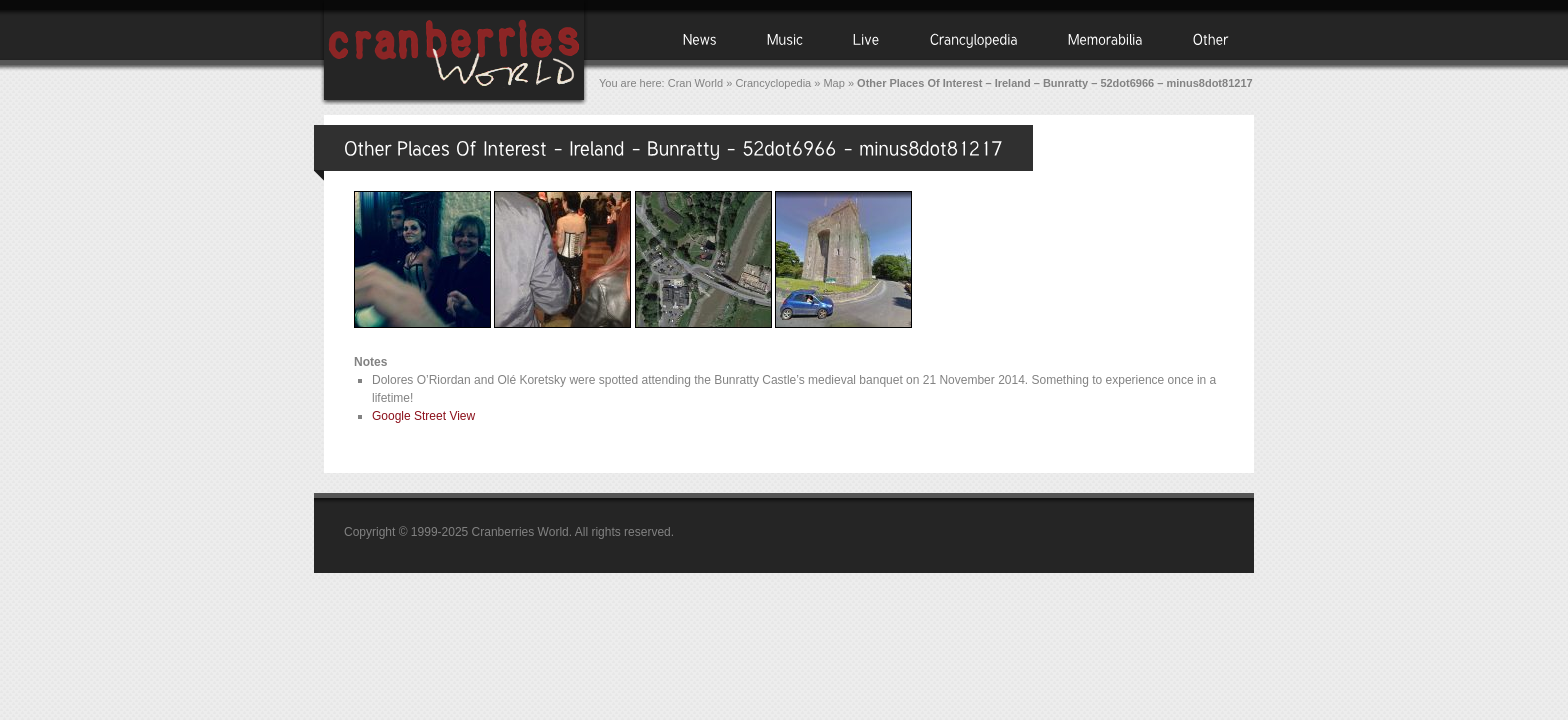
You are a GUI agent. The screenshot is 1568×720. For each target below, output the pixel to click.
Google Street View (423, 416)
